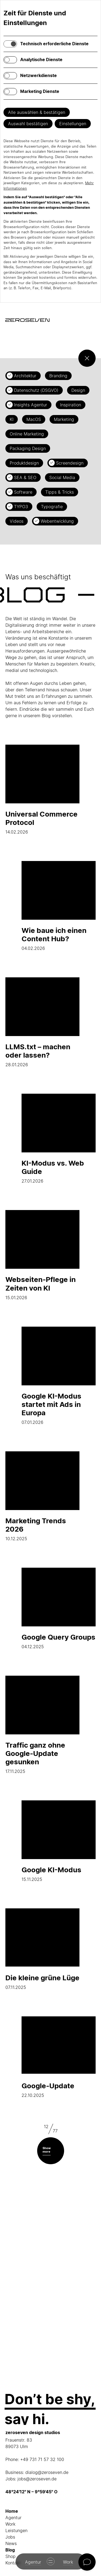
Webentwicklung (57, 521)
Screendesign (69, 463)
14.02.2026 (42, 790)
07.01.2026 (59, 1376)
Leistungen (16, 2530)
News (11, 2543)
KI (11, 419)
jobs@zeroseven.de (37, 2478)
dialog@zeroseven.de (46, 2472)
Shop (10, 2556)
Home (11, 2511)
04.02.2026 (59, 906)
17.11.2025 (42, 1725)
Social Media (62, 477)
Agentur (13, 2517)
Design (78, 390)
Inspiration (70, 404)
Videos (16, 521)
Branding (58, 375)
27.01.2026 (59, 1139)
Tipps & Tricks (59, 492)
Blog (10, 2550)
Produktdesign (24, 463)
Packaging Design (28, 448)
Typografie (52, 506)
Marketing (64, 419)
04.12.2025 (59, 1608)
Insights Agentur (30, 404)
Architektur (25, 375)
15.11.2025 (59, 1841)
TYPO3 (21, 506)
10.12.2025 (42, 1496)
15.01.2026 (42, 1255)
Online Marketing (27, 434)
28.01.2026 (42, 1022)
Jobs (10, 2537)
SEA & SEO (25, 477)
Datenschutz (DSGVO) (36, 390)
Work (10, 2524)
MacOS (33, 419)
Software (23, 492)
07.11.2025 (42, 1949)
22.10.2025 (59, 2057)
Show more (47, 2149)
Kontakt (12, 2562)
